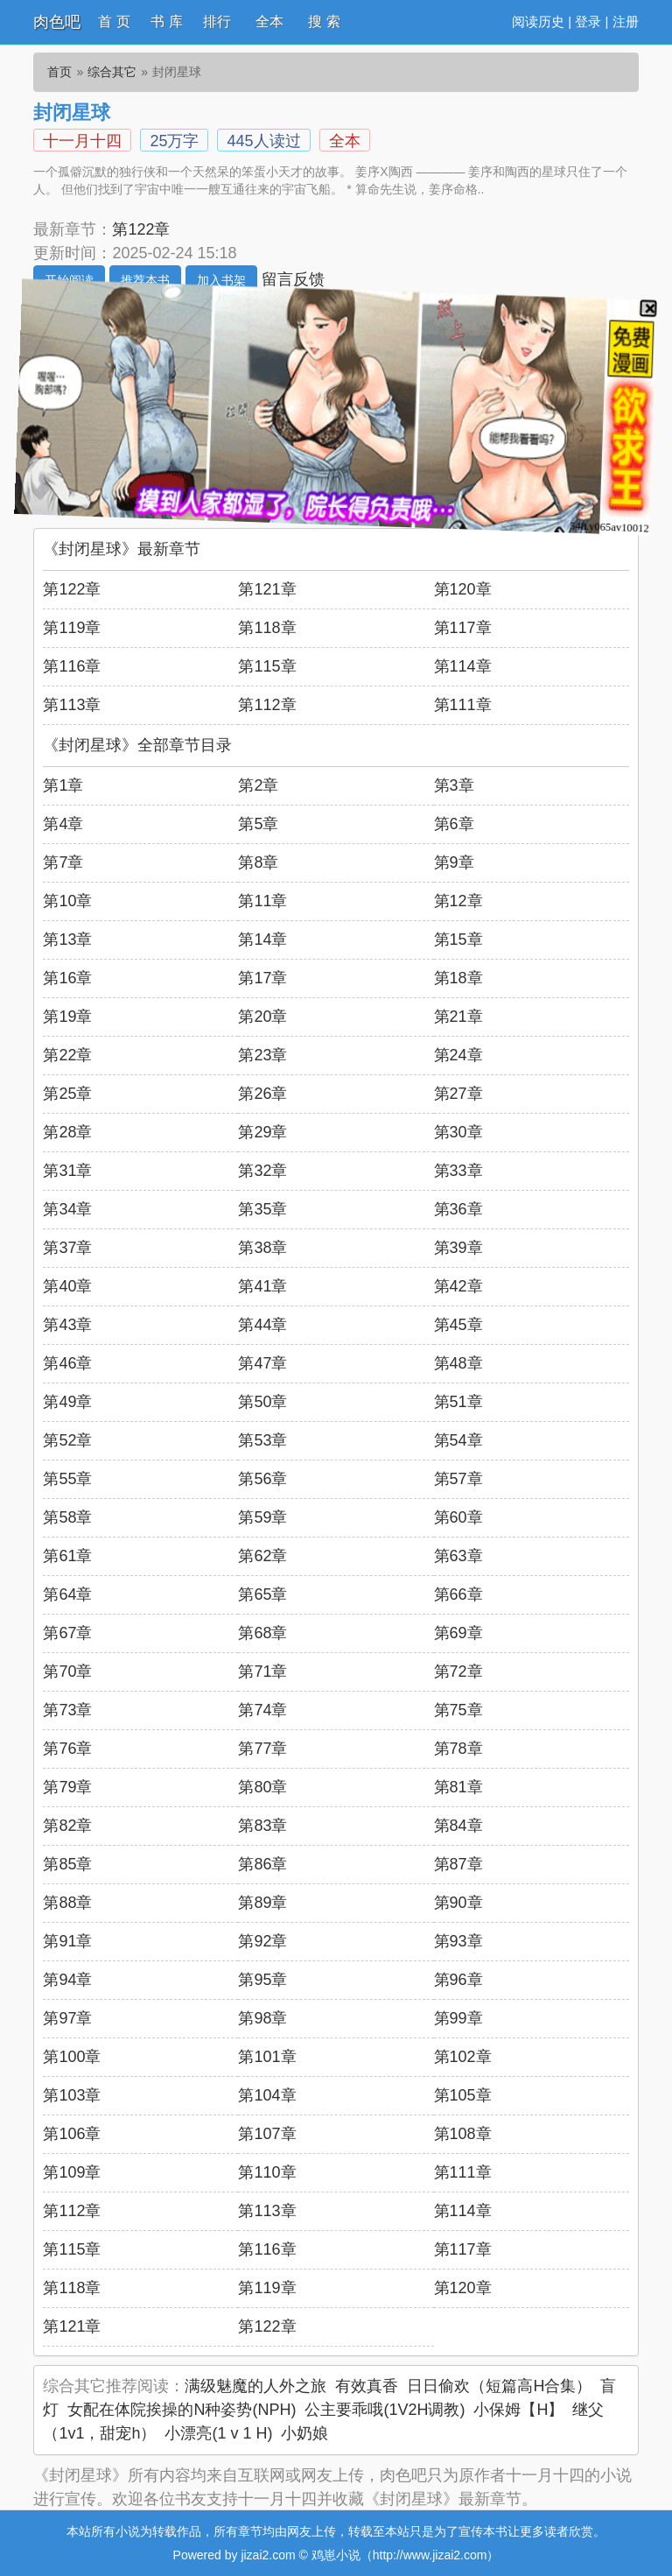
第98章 (262, 2018)
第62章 (262, 1556)
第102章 (463, 2057)
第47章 (262, 1363)
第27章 (458, 1093)
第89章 (262, 1902)
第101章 (267, 2057)
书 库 (166, 21)
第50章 (262, 1402)
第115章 (267, 666)
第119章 (72, 628)
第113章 (72, 705)
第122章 (141, 229)
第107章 (267, 2134)
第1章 (63, 785)
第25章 (67, 1093)
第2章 (258, 785)
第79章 (67, 1787)
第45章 (458, 1325)
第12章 (458, 901)
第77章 (262, 1748)
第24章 (458, 1055)
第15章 (458, 939)
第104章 (267, 2095)
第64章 (67, 1594)
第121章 (267, 589)
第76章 (67, 1748)
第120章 (463, 589)
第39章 (458, 1247)
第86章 (262, 1864)
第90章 (458, 1902)
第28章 (67, 1132)
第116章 (72, 666)
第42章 (458, 1286)
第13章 (67, 939)
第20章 (262, 1016)
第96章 (458, 1979)
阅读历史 (538, 21)
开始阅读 (69, 280)
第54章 (458, 1440)
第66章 (458, 1594)
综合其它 (112, 72)
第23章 (262, 1055)
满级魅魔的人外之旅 (255, 2386)
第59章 (262, 1517)
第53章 (262, 1440)
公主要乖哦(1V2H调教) (384, 2409)
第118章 (267, 628)
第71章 (262, 1671)
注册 (625, 21)
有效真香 (366, 2386)
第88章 (67, 1902)
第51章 (458, 1402)
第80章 (262, 1787)
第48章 (458, 1363)
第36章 (458, 1209)
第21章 (458, 1016)
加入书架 (221, 280)
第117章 (463, 628)
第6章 (454, 824)
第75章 (458, 1710)
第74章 (262, 1710)
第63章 (458, 1556)
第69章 (458, 1633)
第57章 (458, 1479)
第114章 (463, 666)
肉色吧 (56, 22)
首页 (59, 72)
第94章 (67, 1979)
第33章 (458, 1170)
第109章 (72, 2172)
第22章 (67, 1055)
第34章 (67, 1209)
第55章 (67, 1479)
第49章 (67, 1402)
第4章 (63, 824)
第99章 (458, 2018)
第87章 (458, 1864)
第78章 (458, 1748)
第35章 (262, 1209)
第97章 (67, 2018)
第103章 (72, 2095)
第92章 (262, 1941)
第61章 (67, 1556)
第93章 (458, 1941)
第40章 (67, 1286)
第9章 (454, 862)
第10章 (67, 901)
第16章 (67, 978)
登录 (588, 21)
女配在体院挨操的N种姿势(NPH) (181, 2409)
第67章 (67, 1633)
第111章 (463, 705)
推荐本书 (145, 280)
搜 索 (324, 21)
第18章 (458, 978)
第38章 (262, 1247)
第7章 (63, 862)
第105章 (463, 2095)
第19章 (67, 1016)
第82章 (67, 1825)
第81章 (458, 1787)
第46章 (67, 1363)
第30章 (458, 1132)
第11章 (262, 901)
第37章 (67, 1247)
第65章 (262, 1594)
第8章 (258, 862)
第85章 (67, 1864)
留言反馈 (293, 279)
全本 (270, 21)
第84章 (458, 1825)
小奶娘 (304, 2433)
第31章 (67, 1170)
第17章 (262, 978)
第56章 (262, 1479)
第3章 (454, 785)
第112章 (267, 705)
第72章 (458, 1671)
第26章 (262, 1093)
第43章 (67, 1325)
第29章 (262, 1132)
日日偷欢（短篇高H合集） (499, 2386)
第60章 (458, 1517)
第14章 (262, 939)
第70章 (67, 1671)
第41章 (262, 1286)
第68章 (262, 1633)
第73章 (67, 1710)
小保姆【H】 (518, 2409)
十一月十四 (82, 141)
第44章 (262, 1325)
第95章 (262, 1979)
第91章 (67, 1941)
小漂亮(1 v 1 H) (218, 2433)
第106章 (72, 2134)
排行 (217, 21)
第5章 (258, 824)
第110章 (267, 2172)
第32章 (262, 1170)
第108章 (463, 2134)
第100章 (72, 2057)
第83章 (262, 1825)
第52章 (67, 1440)
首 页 (114, 21)
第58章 (67, 1517)
